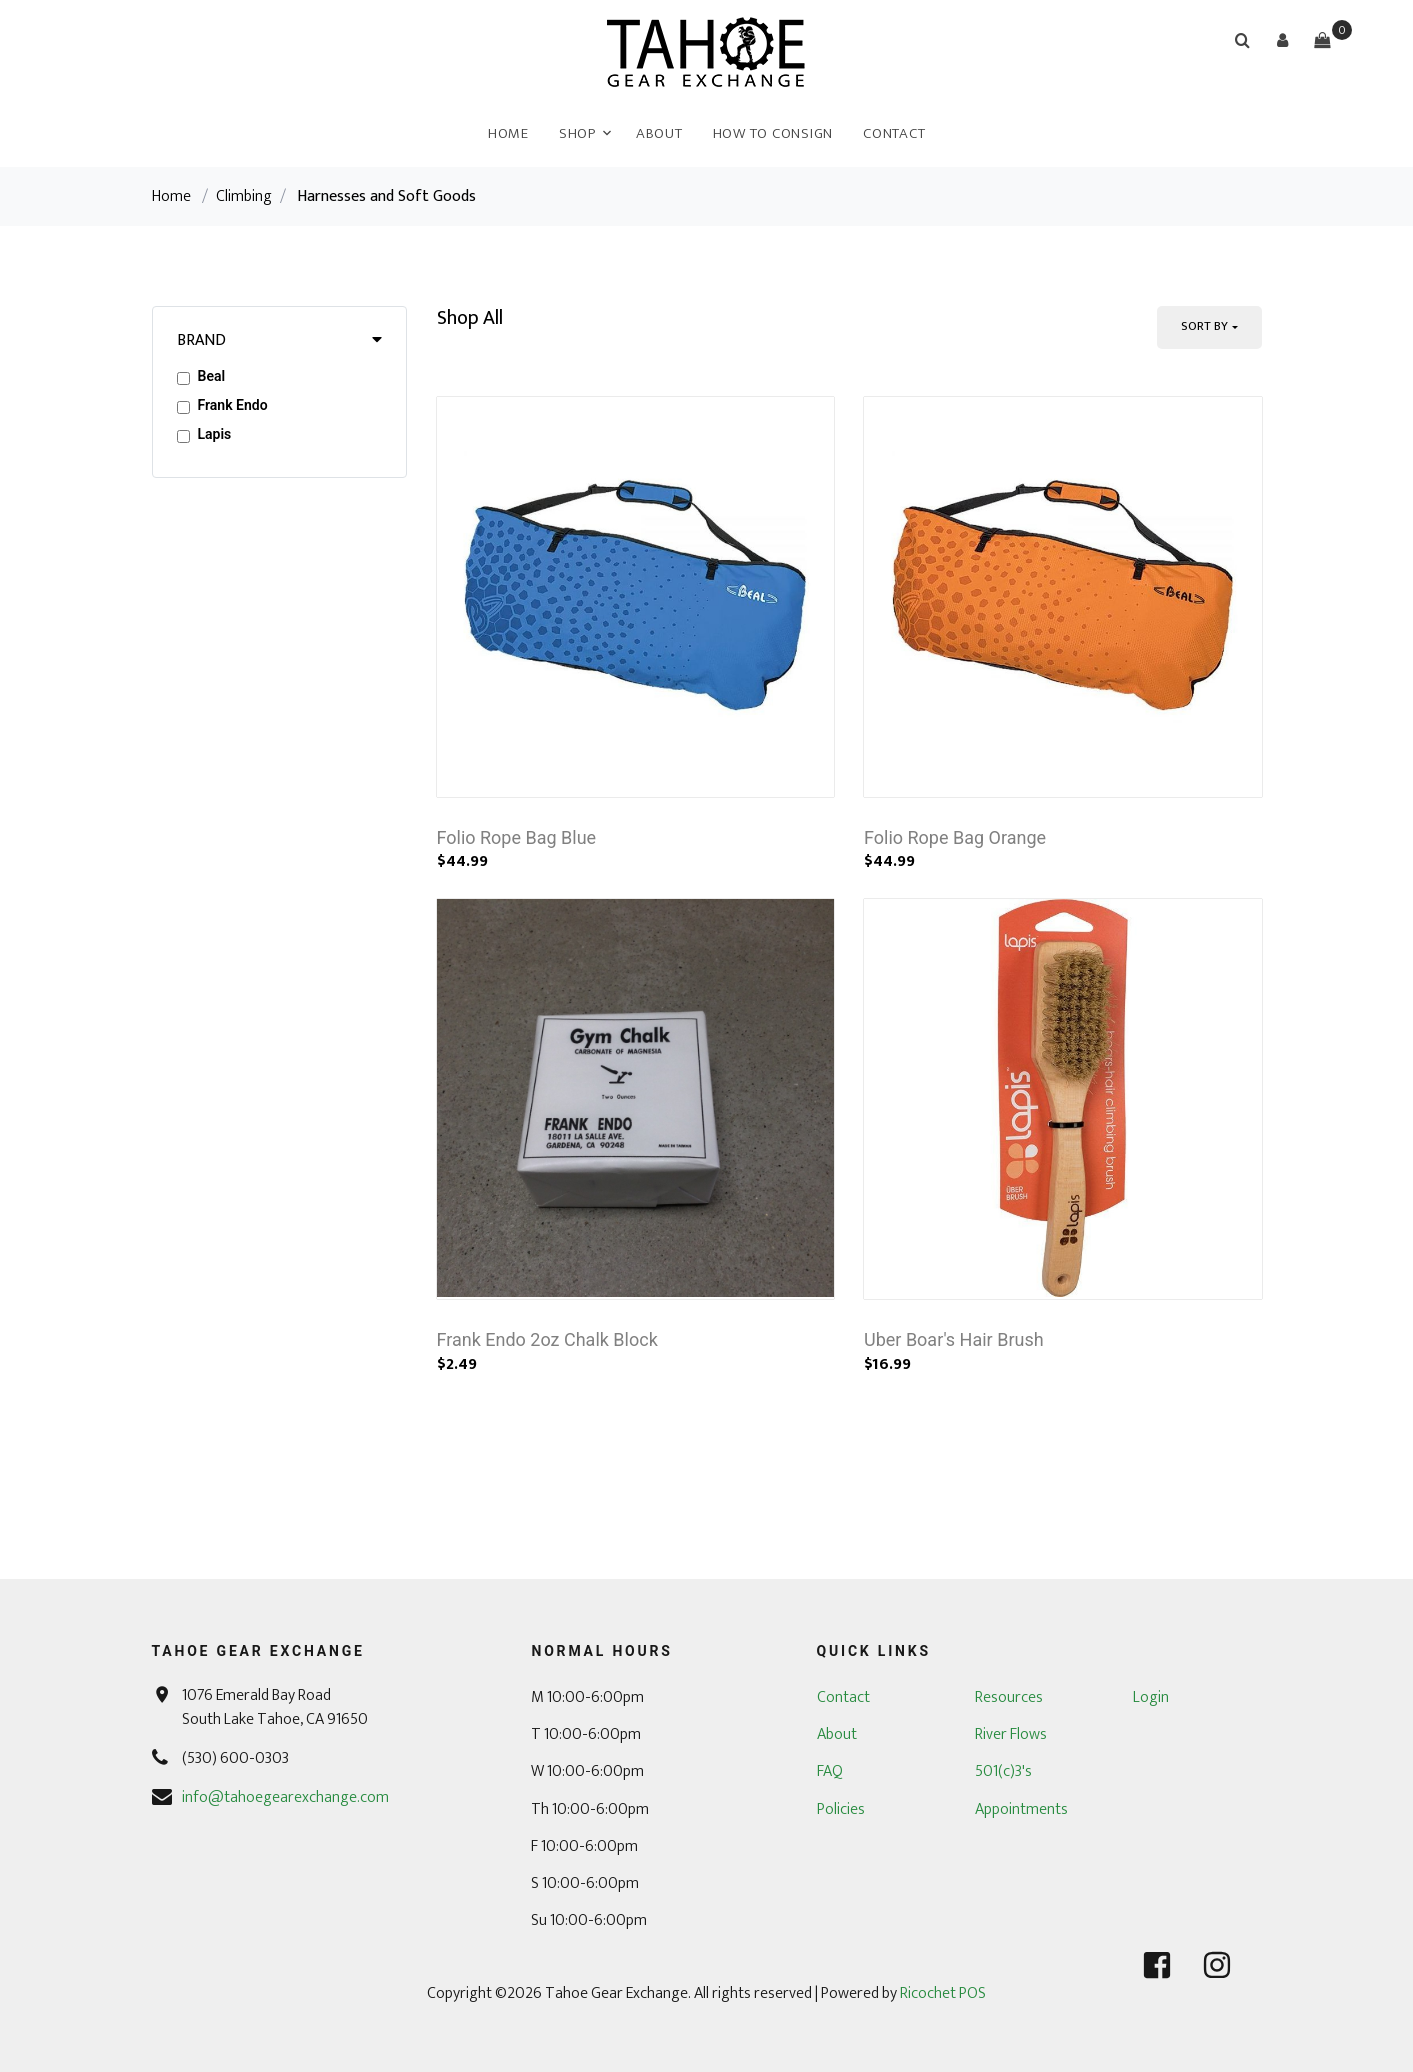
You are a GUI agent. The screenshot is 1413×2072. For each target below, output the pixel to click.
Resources (1009, 1697)
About (659, 133)
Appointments (1021, 1809)
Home (508, 133)
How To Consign (773, 133)
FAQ (830, 1771)
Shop (577, 133)
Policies (841, 1809)
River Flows (1011, 1734)
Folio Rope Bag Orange (955, 837)
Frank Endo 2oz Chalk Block (547, 1339)
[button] (1282, 40)
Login (1151, 1697)
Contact (894, 133)
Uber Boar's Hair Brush (954, 1339)
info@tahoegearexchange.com (285, 1797)
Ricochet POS (943, 1993)
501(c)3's (1003, 1771)
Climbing (244, 196)
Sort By (1204, 326)
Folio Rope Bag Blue (517, 837)
